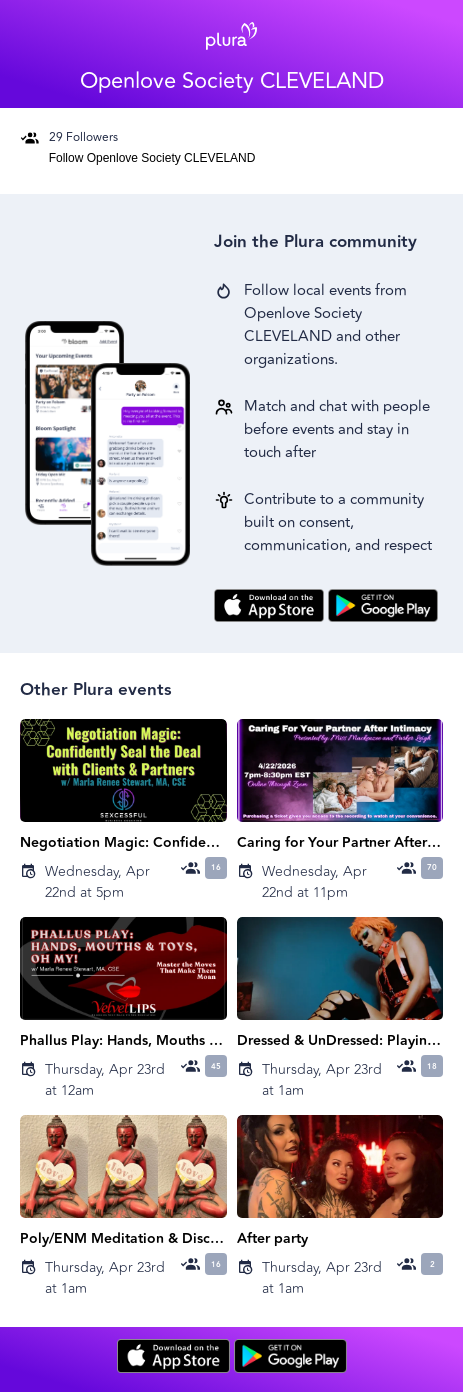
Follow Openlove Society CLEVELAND (152, 158)
